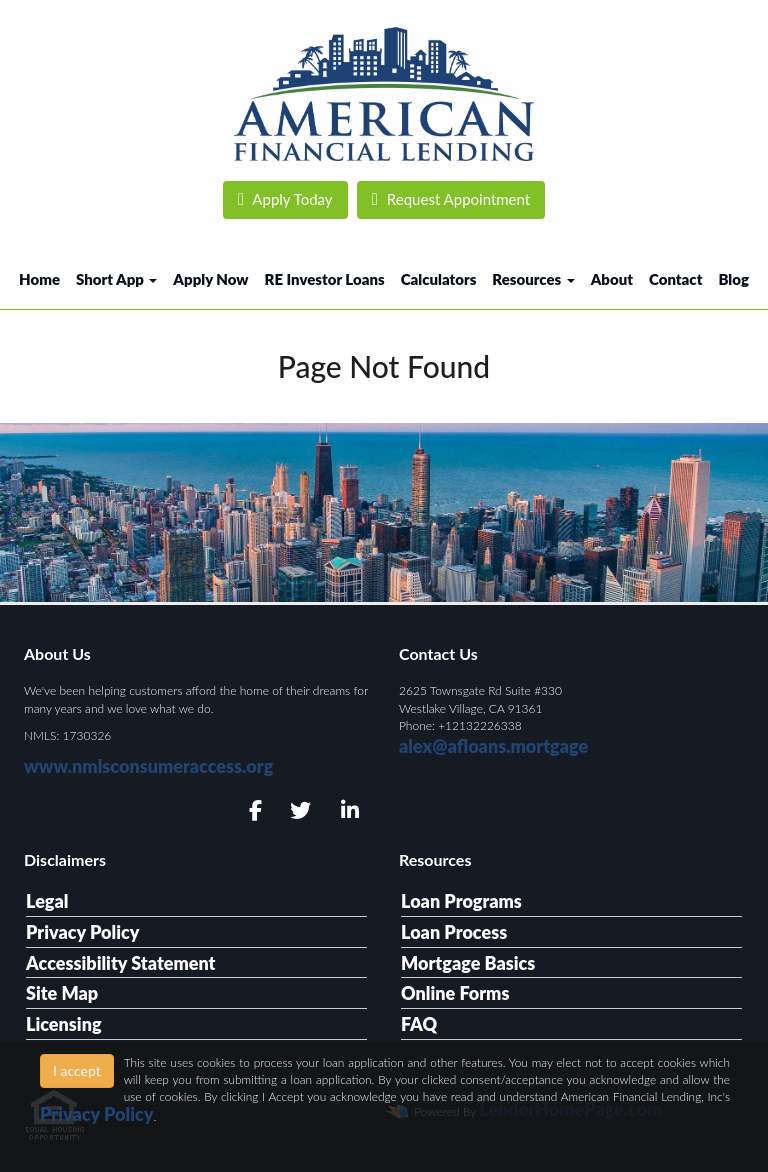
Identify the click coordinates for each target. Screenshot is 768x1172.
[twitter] (298, 811)
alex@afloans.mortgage (493, 746)
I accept (77, 1070)
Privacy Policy (82, 932)
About (612, 279)
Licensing (64, 1024)
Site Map (62, 993)
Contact (675, 279)
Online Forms (455, 993)
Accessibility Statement (120, 963)
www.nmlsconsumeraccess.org (148, 766)
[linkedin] (346, 811)
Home (39, 279)
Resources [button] (533, 279)
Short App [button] (116, 279)
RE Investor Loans (325, 279)
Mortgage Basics (468, 963)
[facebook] (249, 811)
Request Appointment (451, 199)
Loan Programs (461, 901)
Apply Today (285, 199)
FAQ (419, 1024)
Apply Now (210, 279)
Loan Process (454, 932)
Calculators (439, 279)
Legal (47, 901)
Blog (733, 279)
